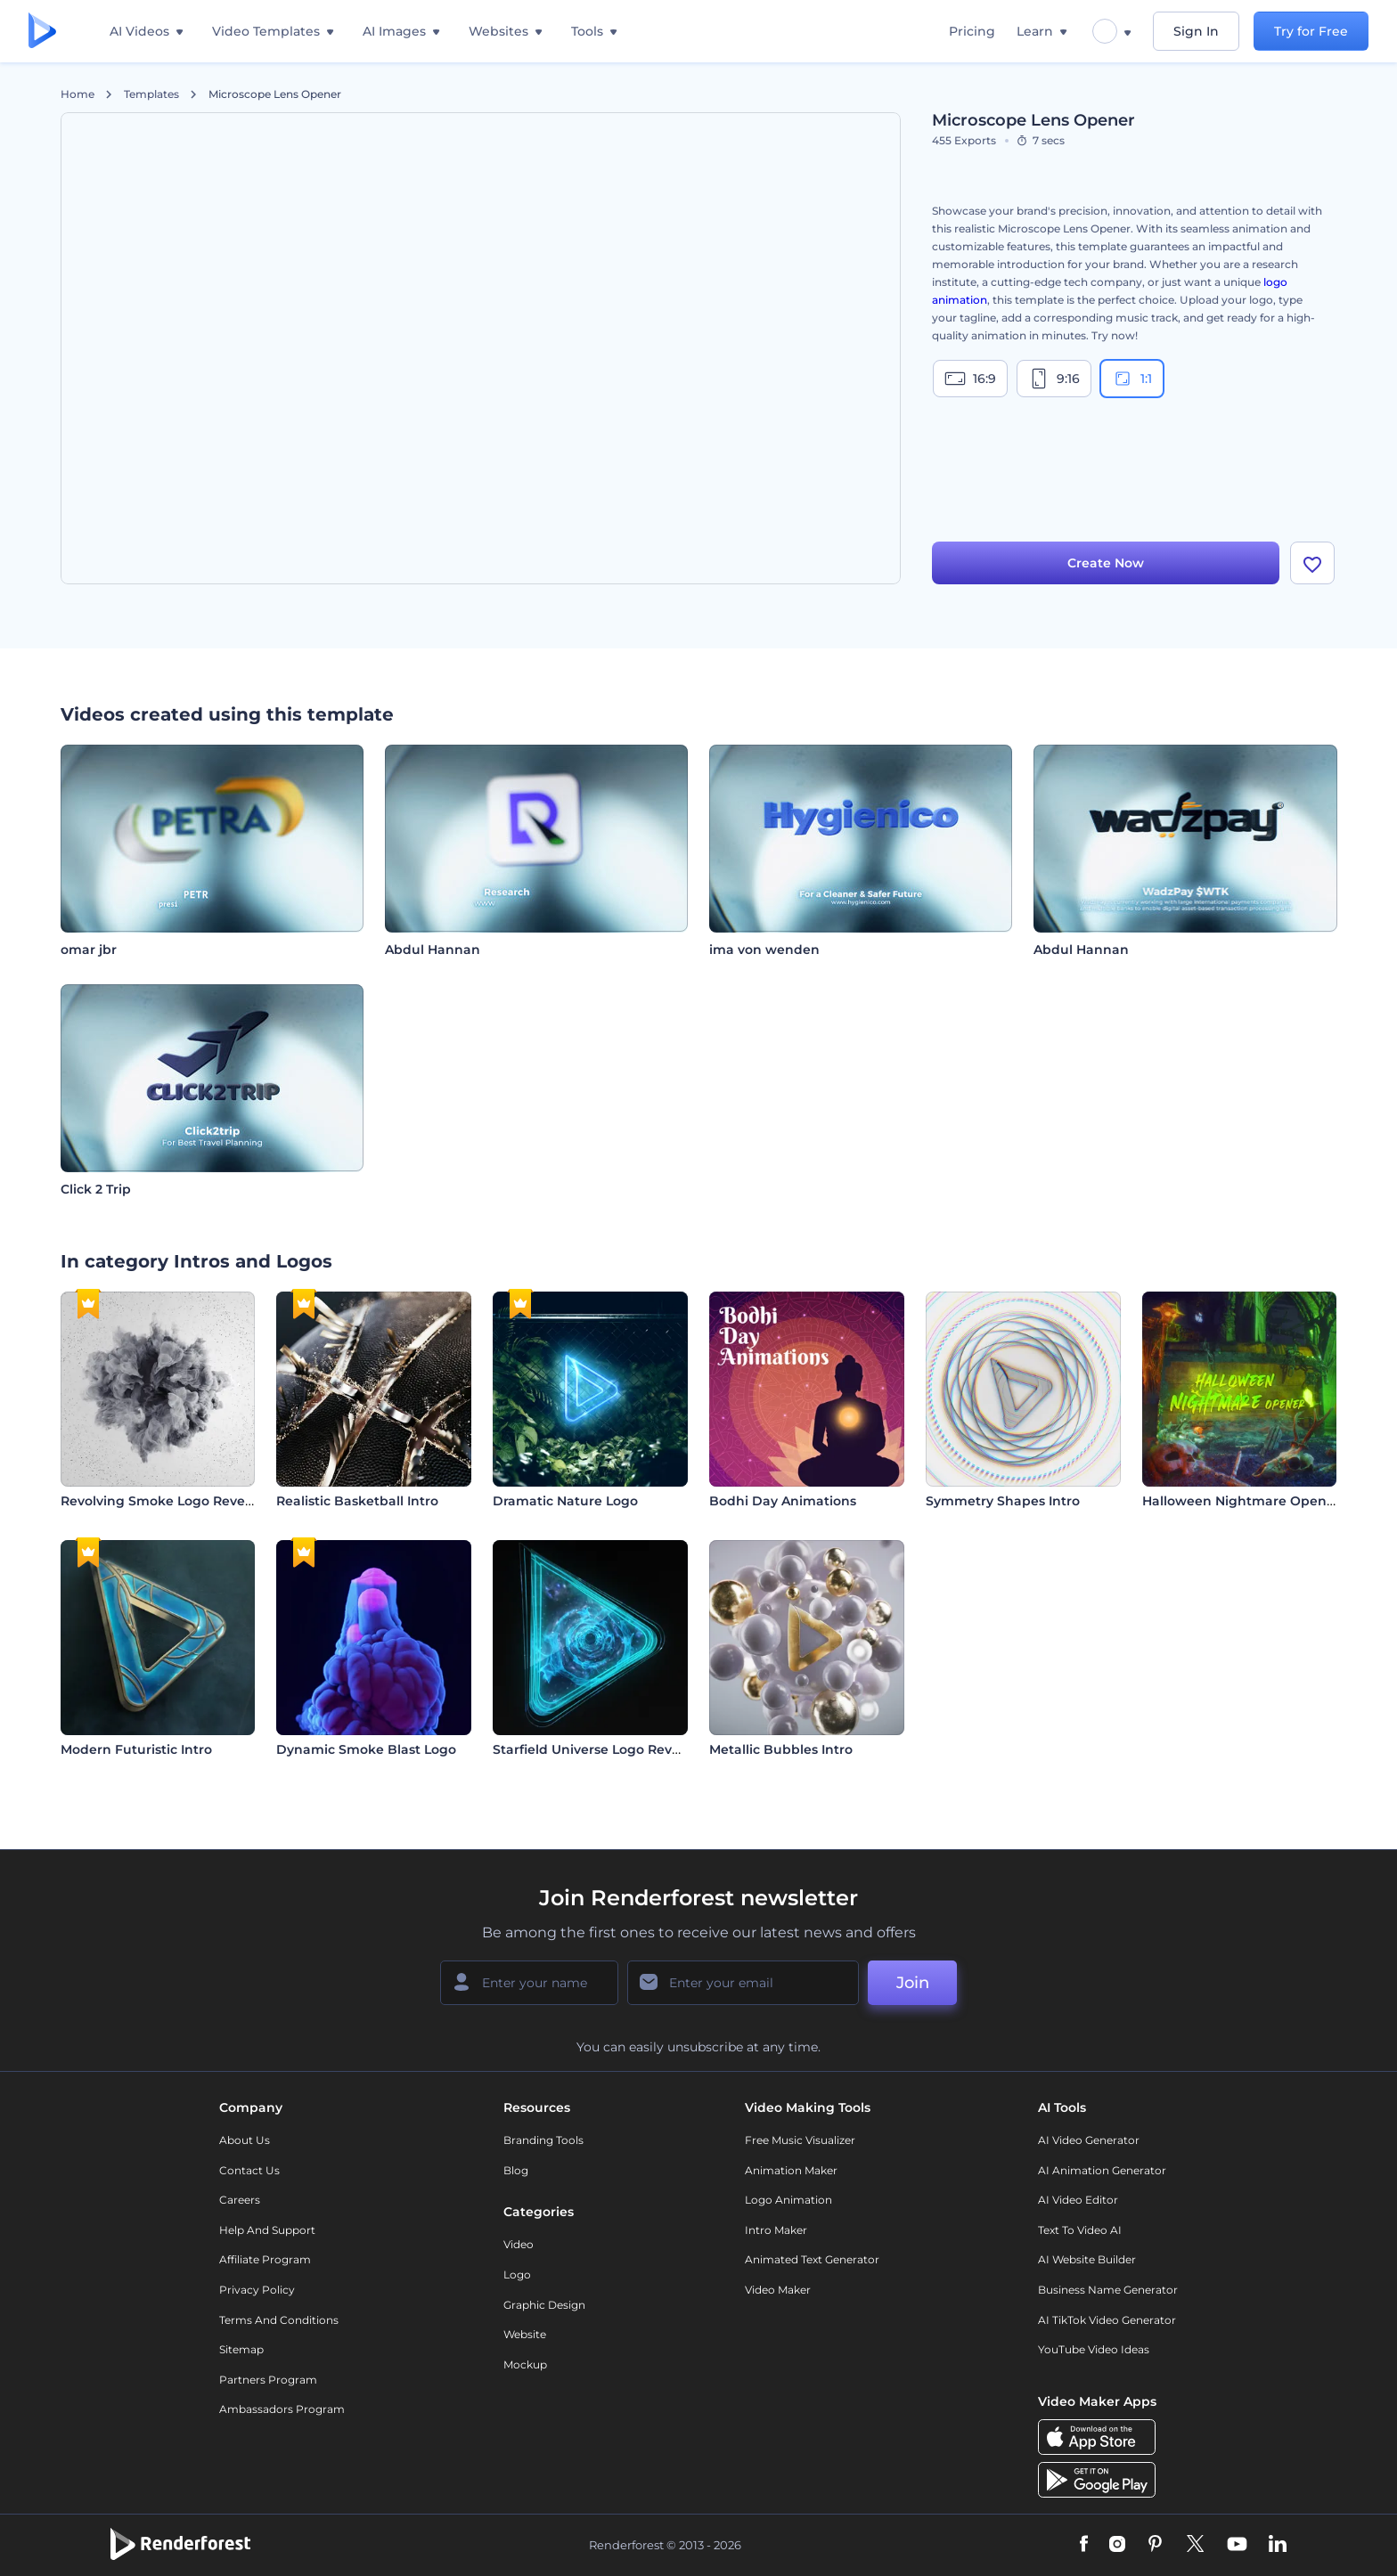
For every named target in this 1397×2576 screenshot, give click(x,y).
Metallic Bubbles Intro (781, 1749)
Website (524, 2334)
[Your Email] (743, 1983)
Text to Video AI (1080, 2230)
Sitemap (241, 2349)
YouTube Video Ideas (1093, 2349)
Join (912, 1983)
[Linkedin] (1278, 2545)
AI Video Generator (1089, 2140)
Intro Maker (776, 2230)
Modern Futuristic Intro (136, 1749)
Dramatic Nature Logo (565, 1501)
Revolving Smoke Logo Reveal (159, 1501)
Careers (239, 2199)
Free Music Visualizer (800, 2140)
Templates (151, 94)
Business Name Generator (1108, 2289)
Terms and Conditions (279, 2320)
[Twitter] (1195, 2545)
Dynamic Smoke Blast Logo (366, 1749)
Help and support (267, 2230)
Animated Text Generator (812, 2259)
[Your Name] (529, 1983)
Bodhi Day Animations (782, 1501)
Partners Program (268, 2379)
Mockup (525, 2364)
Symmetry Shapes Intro (1003, 1501)
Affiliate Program (265, 2259)
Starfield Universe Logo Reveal (592, 1749)
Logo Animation (788, 2199)
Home (77, 94)
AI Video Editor (1078, 2199)
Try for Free (1311, 31)
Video (518, 2244)
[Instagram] (1117, 2545)
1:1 (1132, 378)
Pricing (972, 31)
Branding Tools (543, 2140)
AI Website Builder (1087, 2259)
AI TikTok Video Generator (1107, 2320)
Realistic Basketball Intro (357, 1501)
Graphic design (544, 2304)
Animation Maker (791, 2170)
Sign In (1196, 31)
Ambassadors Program (282, 2409)
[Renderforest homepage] (42, 31)
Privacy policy (257, 2289)
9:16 (1054, 378)
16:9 (970, 378)
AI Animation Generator (1102, 2170)
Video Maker (778, 2289)
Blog (515, 2170)
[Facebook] (1084, 2545)
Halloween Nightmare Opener (1241, 1501)
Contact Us (249, 2170)
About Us (244, 2140)
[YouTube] (1237, 2545)
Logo (517, 2274)
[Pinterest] (1155, 2545)
